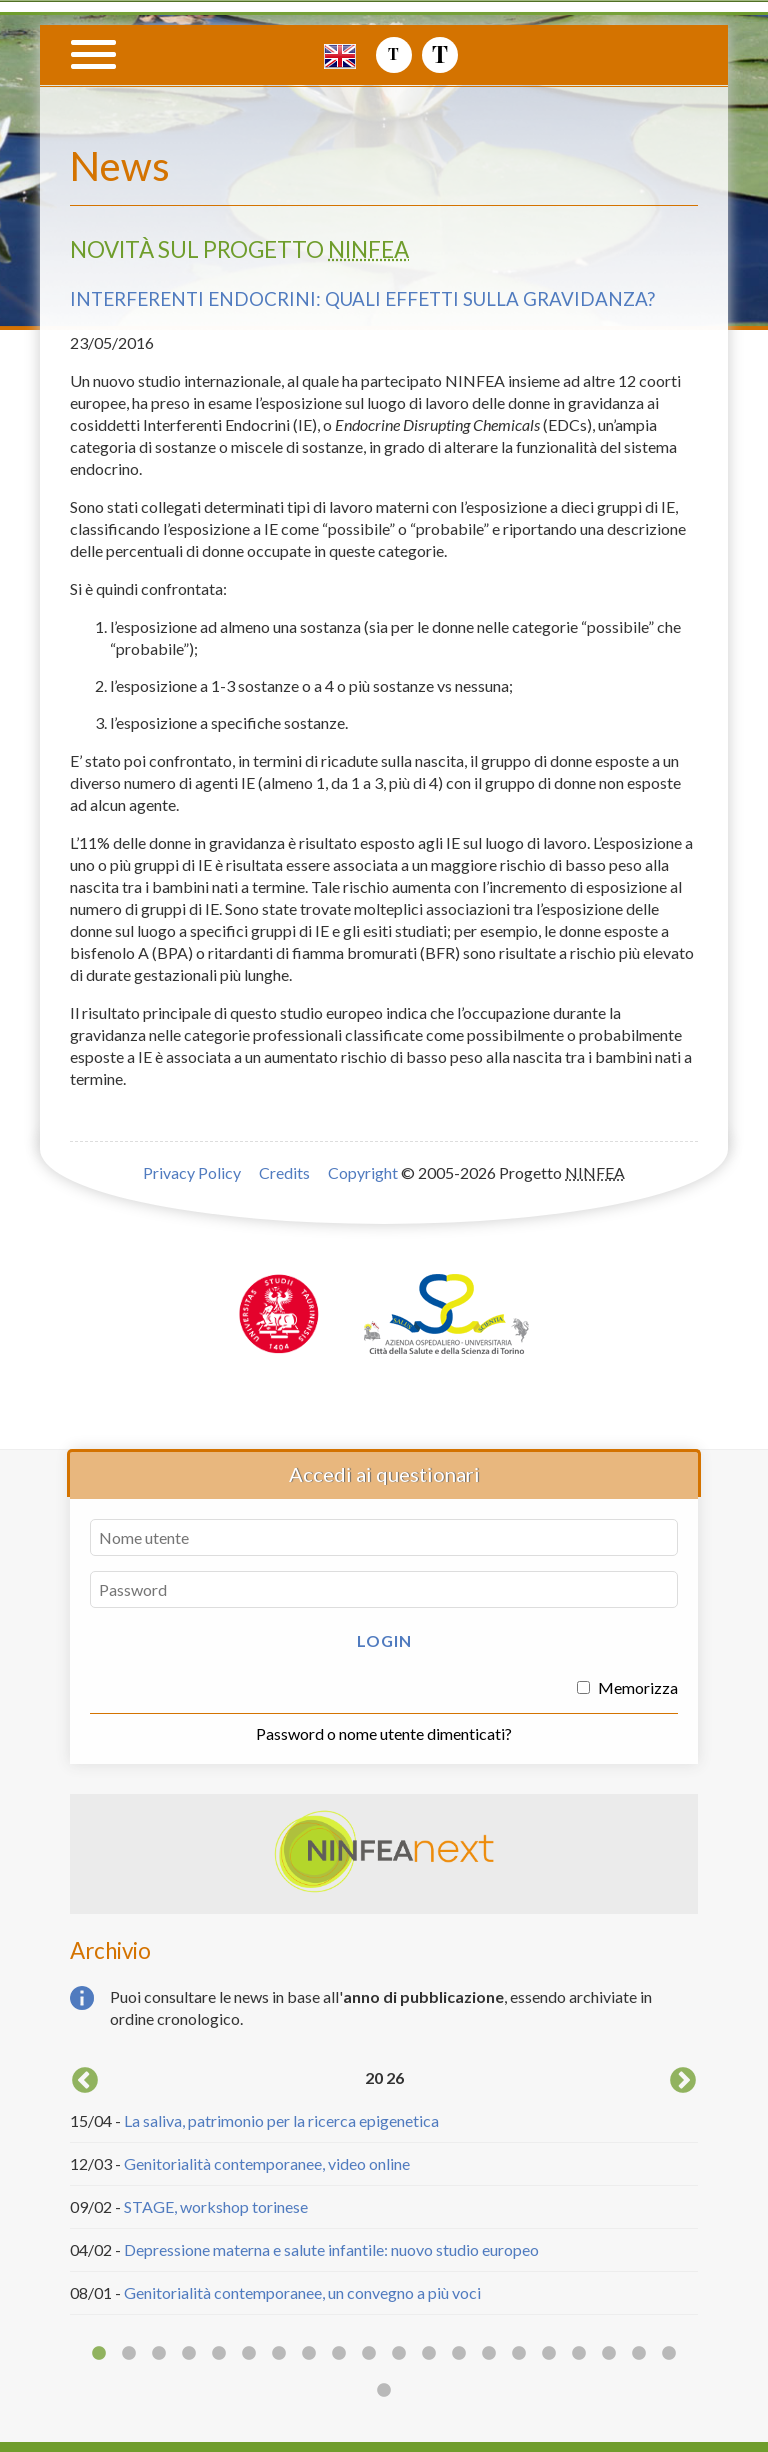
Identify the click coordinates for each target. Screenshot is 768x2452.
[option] (384, 2189)
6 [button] (249, 2354)
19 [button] (639, 2354)
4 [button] (189, 2354)
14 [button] (489, 2354)
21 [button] (384, 2391)
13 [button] (459, 2354)
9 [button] (339, 2354)
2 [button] (129, 2354)
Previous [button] (85, 2081)
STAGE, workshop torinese (216, 2206)
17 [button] (579, 2354)
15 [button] (519, 2354)
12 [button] (429, 2354)
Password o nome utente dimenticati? (384, 1733)
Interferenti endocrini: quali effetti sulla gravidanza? (362, 299)
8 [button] (309, 2354)
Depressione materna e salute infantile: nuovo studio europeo (331, 2249)
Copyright (363, 1172)
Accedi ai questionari (384, 1474)
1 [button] (99, 2354)
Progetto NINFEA (613, 97)
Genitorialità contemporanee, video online (267, 2163)
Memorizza (627, 1687)
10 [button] (369, 2354)
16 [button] (549, 2354)
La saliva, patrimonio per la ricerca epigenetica (281, 2120)
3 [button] (159, 2354)
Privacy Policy (192, 1172)
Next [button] (683, 2081)
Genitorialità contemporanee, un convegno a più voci (302, 2292)
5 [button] (219, 2354)
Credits (284, 1172)
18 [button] (609, 2354)
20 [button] (669, 2354)
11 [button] (399, 2354)
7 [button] (279, 2354)
